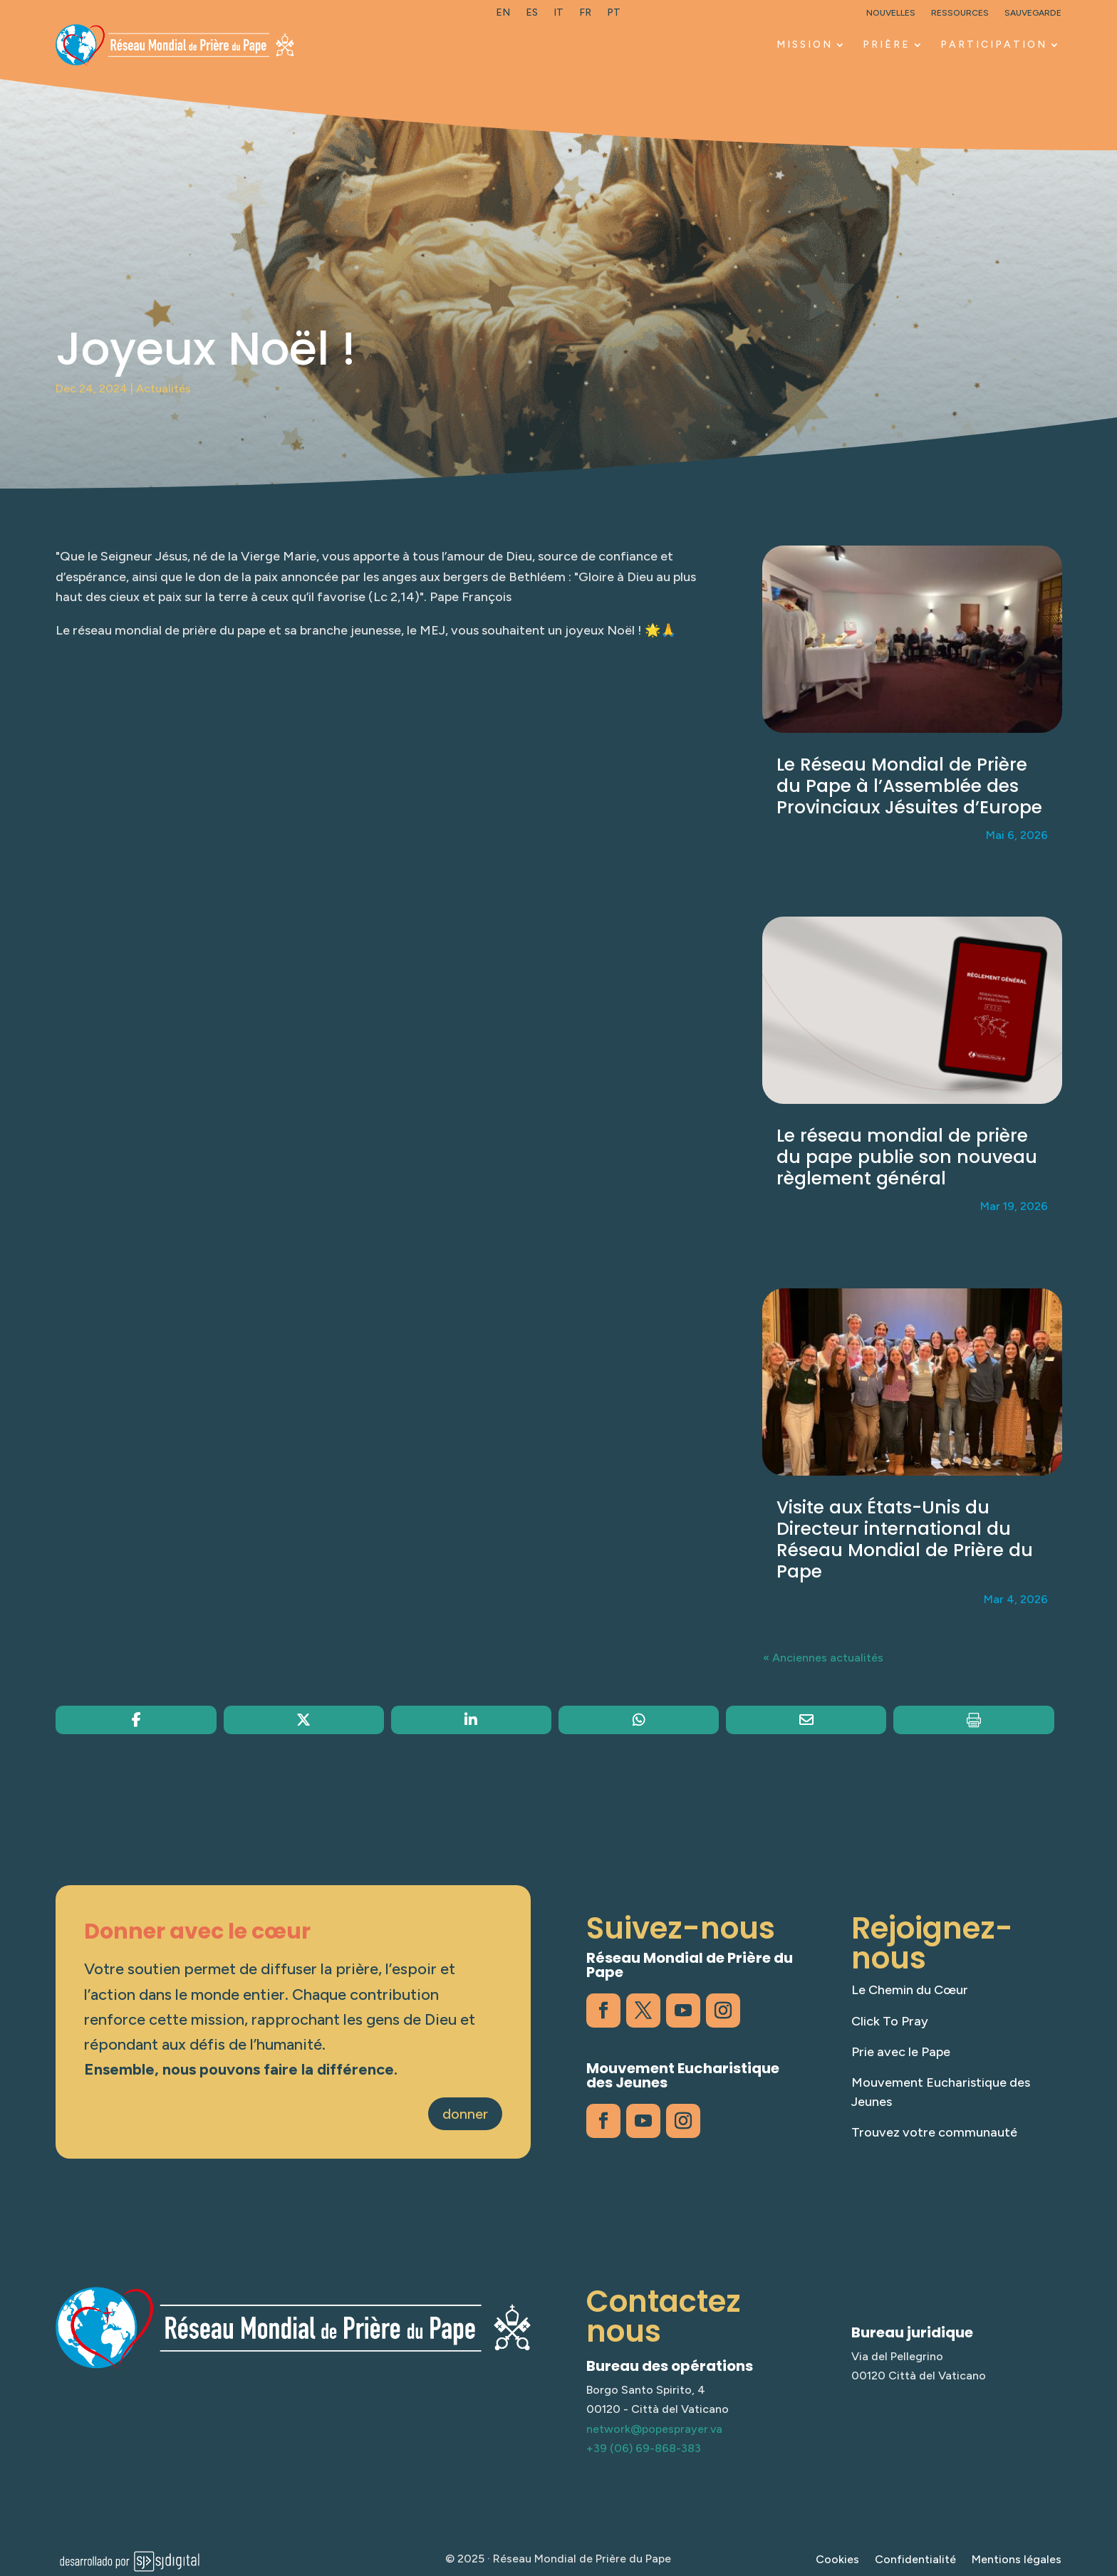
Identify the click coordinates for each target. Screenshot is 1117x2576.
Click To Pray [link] (889, 2021)
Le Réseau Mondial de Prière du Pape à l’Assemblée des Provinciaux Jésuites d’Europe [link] (909, 786)
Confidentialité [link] (915, 2560)
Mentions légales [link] (1016, 2560)
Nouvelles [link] (890, 13)
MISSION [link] (804, 44)
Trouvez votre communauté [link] (934, 2132)
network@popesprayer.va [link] (654, 2429)
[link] (503, 16)
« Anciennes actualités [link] (823, 1657)
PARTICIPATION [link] (993, 44)
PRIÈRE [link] (886, 44)
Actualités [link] (163, 388)
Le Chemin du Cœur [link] (909, 1990)
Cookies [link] (837, 2560)
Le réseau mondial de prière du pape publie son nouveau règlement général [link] (906, 1157)
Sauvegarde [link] (1032, 13)
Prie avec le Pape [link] (900, 2052)
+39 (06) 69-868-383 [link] (643, 2448)
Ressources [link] (960, 13)
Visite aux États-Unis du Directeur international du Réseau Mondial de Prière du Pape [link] (904, 1539)
